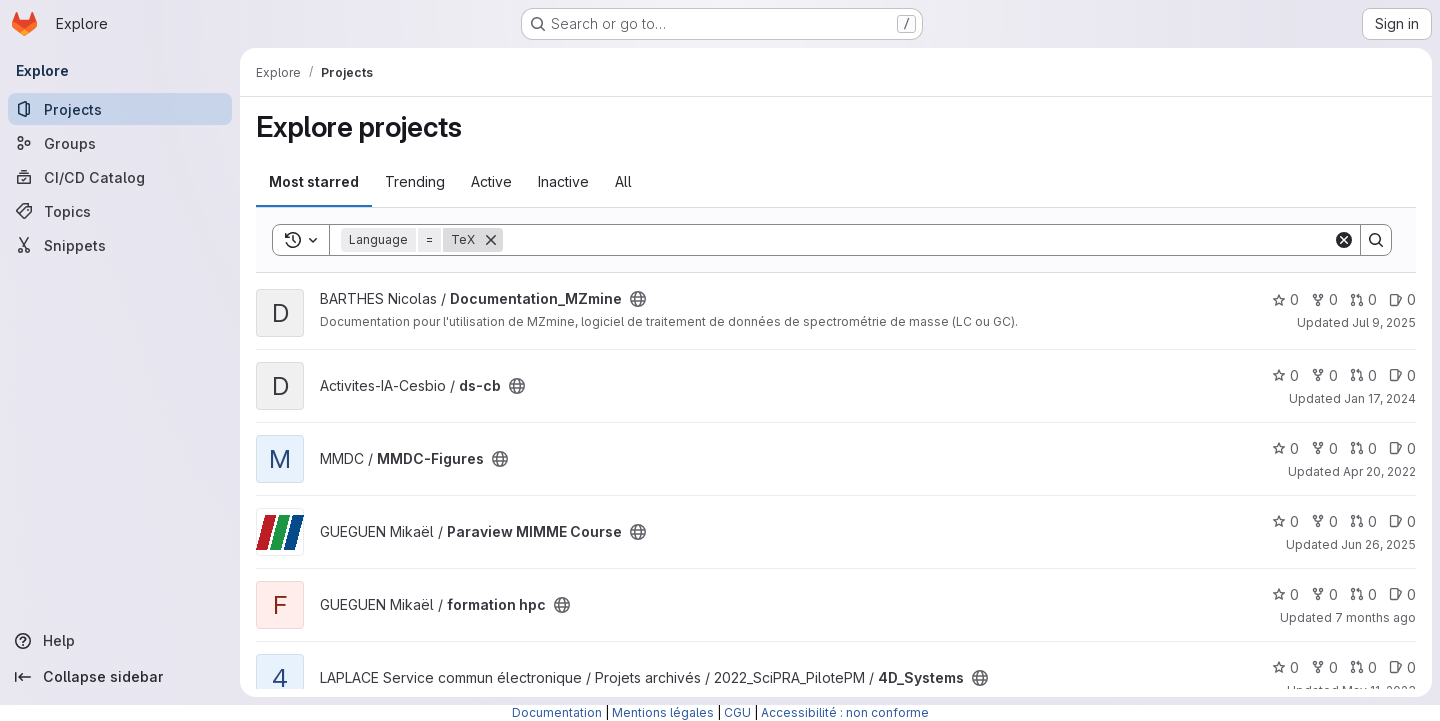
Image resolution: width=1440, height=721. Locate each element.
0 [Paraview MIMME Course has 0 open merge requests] (1363, 521)
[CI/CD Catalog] (120, 177)
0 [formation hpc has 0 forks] (1324, 594)
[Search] (918, 240)
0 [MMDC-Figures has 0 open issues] (1402, 448)
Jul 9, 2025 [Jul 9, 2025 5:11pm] (1384, 322)
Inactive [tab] (563, 181)
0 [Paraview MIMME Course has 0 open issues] (1402, 521)
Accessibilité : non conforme (845, 712)
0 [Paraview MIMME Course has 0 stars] (1285, 521)
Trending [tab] (415, 181)
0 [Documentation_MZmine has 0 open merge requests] (1363, 299)
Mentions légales (663, 712)
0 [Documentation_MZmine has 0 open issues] (1402, 299)
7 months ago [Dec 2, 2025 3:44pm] (1375, 617)
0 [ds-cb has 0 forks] (1324, 375)
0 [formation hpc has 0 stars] (1285, 594)
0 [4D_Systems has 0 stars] (1285, 667)
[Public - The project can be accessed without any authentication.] (638, 299)
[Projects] (120, 109)
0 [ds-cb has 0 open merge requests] (1363, 375)
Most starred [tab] (314, 181)
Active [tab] (491, 181)
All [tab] (623, 181)
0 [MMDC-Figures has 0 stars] (1285, 448)
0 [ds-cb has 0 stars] (1285, 375)
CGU (737, 712)
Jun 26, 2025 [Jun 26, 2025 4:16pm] (1378, 544)
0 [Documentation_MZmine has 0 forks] (1324, 299)
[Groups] (120, 143)
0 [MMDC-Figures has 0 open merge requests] (1363, 448)
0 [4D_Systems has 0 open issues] (1402, 667)
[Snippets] (120, 245)
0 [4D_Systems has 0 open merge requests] (1363, 667)
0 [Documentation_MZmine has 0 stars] (1285, 299)
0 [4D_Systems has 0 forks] (1324, 667)
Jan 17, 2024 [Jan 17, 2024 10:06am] (1380, 398)
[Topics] (120, 211)
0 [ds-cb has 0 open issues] (1402, 375)
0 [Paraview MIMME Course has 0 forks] (1324, 521)
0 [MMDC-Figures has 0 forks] (1324, 448)
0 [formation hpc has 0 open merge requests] (1363, 594)
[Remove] (491, 240)
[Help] (120, 641)
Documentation (557, 712)
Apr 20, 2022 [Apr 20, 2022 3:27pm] (1379, 471)
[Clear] (1344, 240)
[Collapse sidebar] (120, 677)
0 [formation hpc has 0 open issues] (1402, 594)
